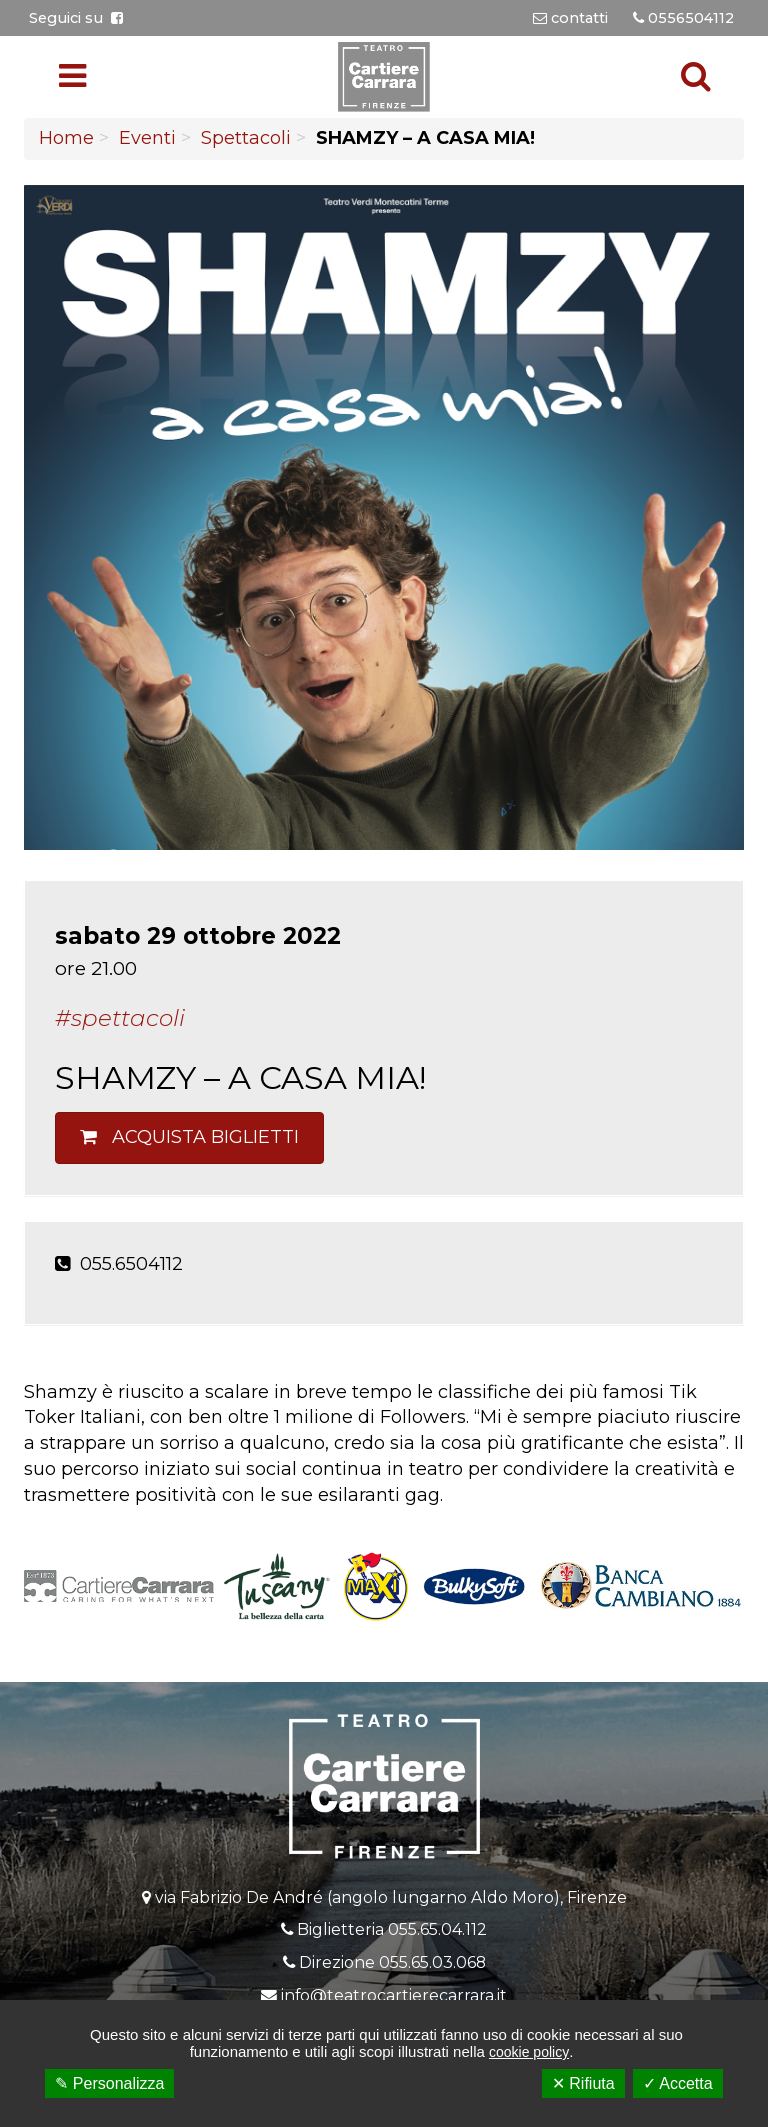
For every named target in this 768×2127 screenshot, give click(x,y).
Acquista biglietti (189, 1137)
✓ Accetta (678, 2083)
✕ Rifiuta (583, 2083)
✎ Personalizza (109, 2083)
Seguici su (76, 18)
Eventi (147, 138)
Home (66, 138)
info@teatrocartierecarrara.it (394, 1995)
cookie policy (529, 2052)
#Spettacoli (120, 1018)
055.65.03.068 (432, 1962)
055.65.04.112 (437, 1929)
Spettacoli (246, 138)
